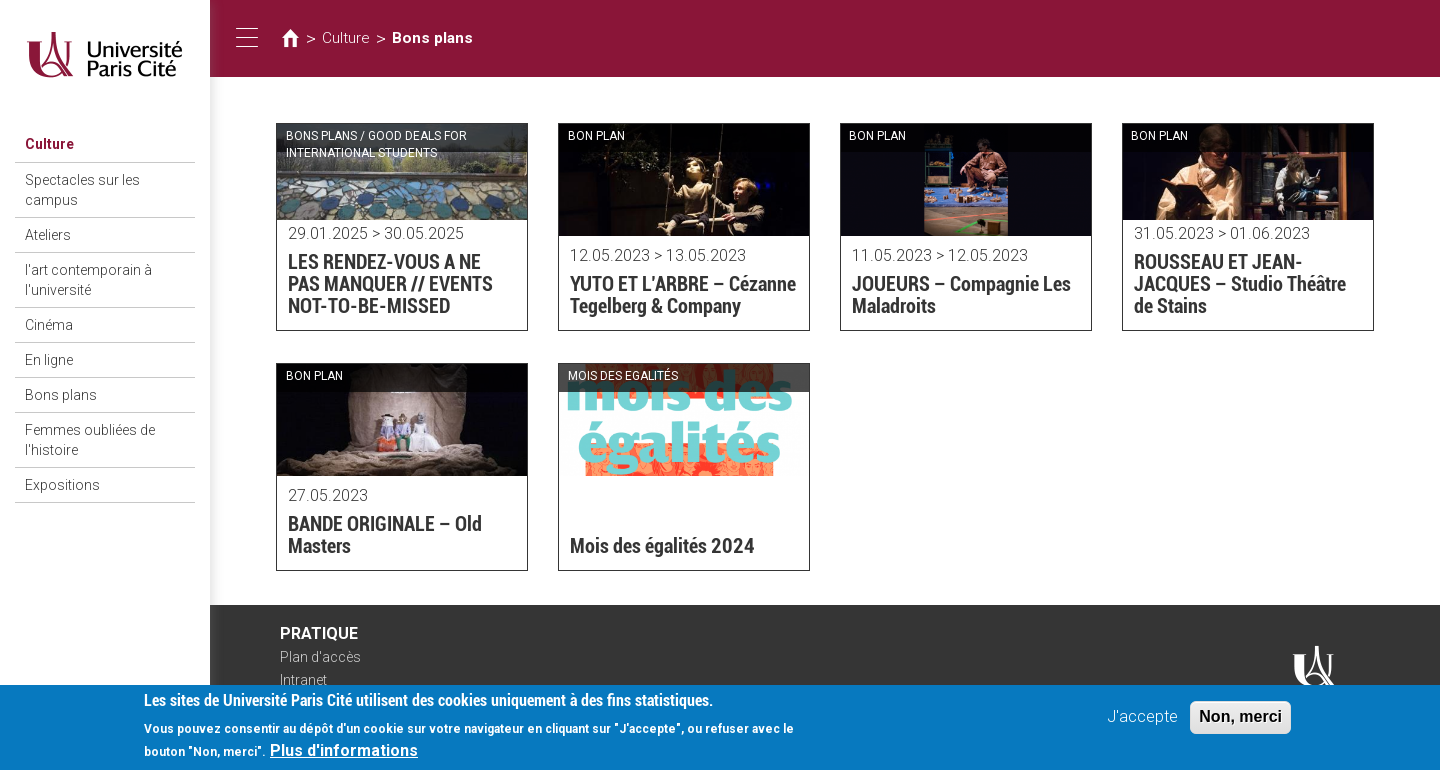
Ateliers (48, 235)
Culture (49, 144)
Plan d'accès (320, 657)
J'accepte (1142, 723)
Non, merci (1240, 723)
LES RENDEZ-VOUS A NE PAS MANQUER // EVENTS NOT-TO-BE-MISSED (390, 284)
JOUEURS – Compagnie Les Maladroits (961, 295)
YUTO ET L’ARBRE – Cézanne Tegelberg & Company (683, 295)
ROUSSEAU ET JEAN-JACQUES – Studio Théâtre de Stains (1240, 284)
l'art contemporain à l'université (88, 280)
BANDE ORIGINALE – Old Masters (385, 535)
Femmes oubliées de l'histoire (90, 440)
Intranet (303, 680)
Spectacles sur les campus (82, 190)
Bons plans (61, 395)
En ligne (49, 360)
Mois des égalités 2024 (662, 546)
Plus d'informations (344, 757)
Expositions (62, 485)
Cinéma (49, 325)
